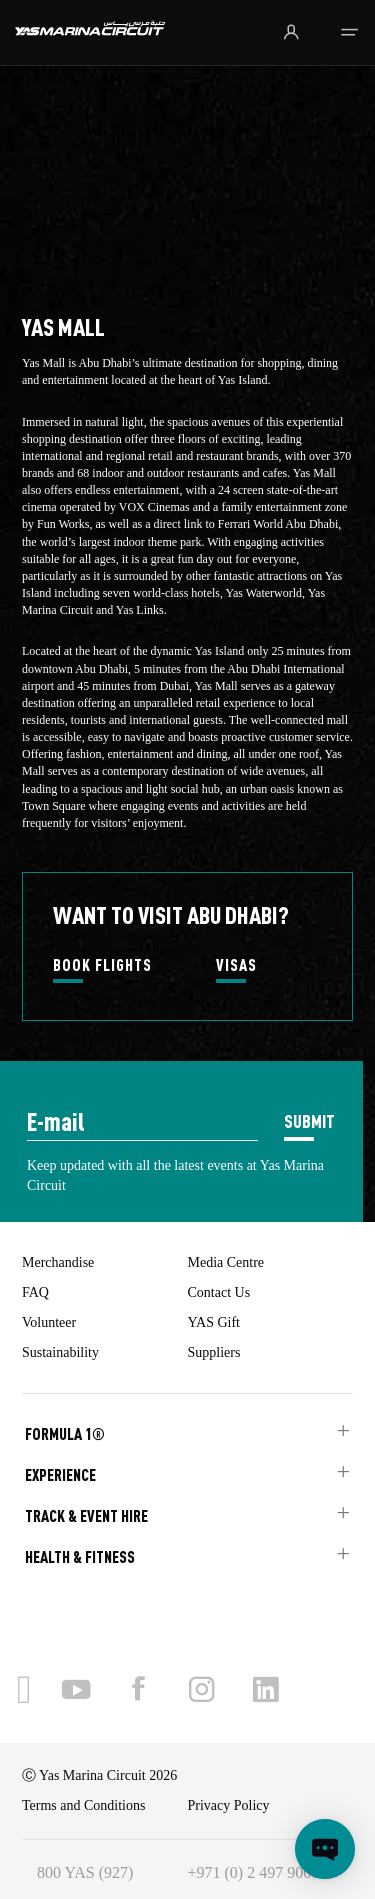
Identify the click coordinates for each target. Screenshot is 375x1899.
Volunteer (49, 1322)
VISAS (236, 966)
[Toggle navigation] (349, 32)
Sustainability (60, 1352)
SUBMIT (309, 1120)
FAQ (35, 1292)
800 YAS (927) (85, 1872)
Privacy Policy (229, 1805)
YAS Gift (214, 1322)
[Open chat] (325, 1849)
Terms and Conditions (83, 1805)
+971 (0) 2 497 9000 (254, 1872)
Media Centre (226, 1262)
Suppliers (214, 1352)
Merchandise (58, 1262)
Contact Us (219, 1292)
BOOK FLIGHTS (102, 966)
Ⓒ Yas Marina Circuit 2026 (99, 1775)
